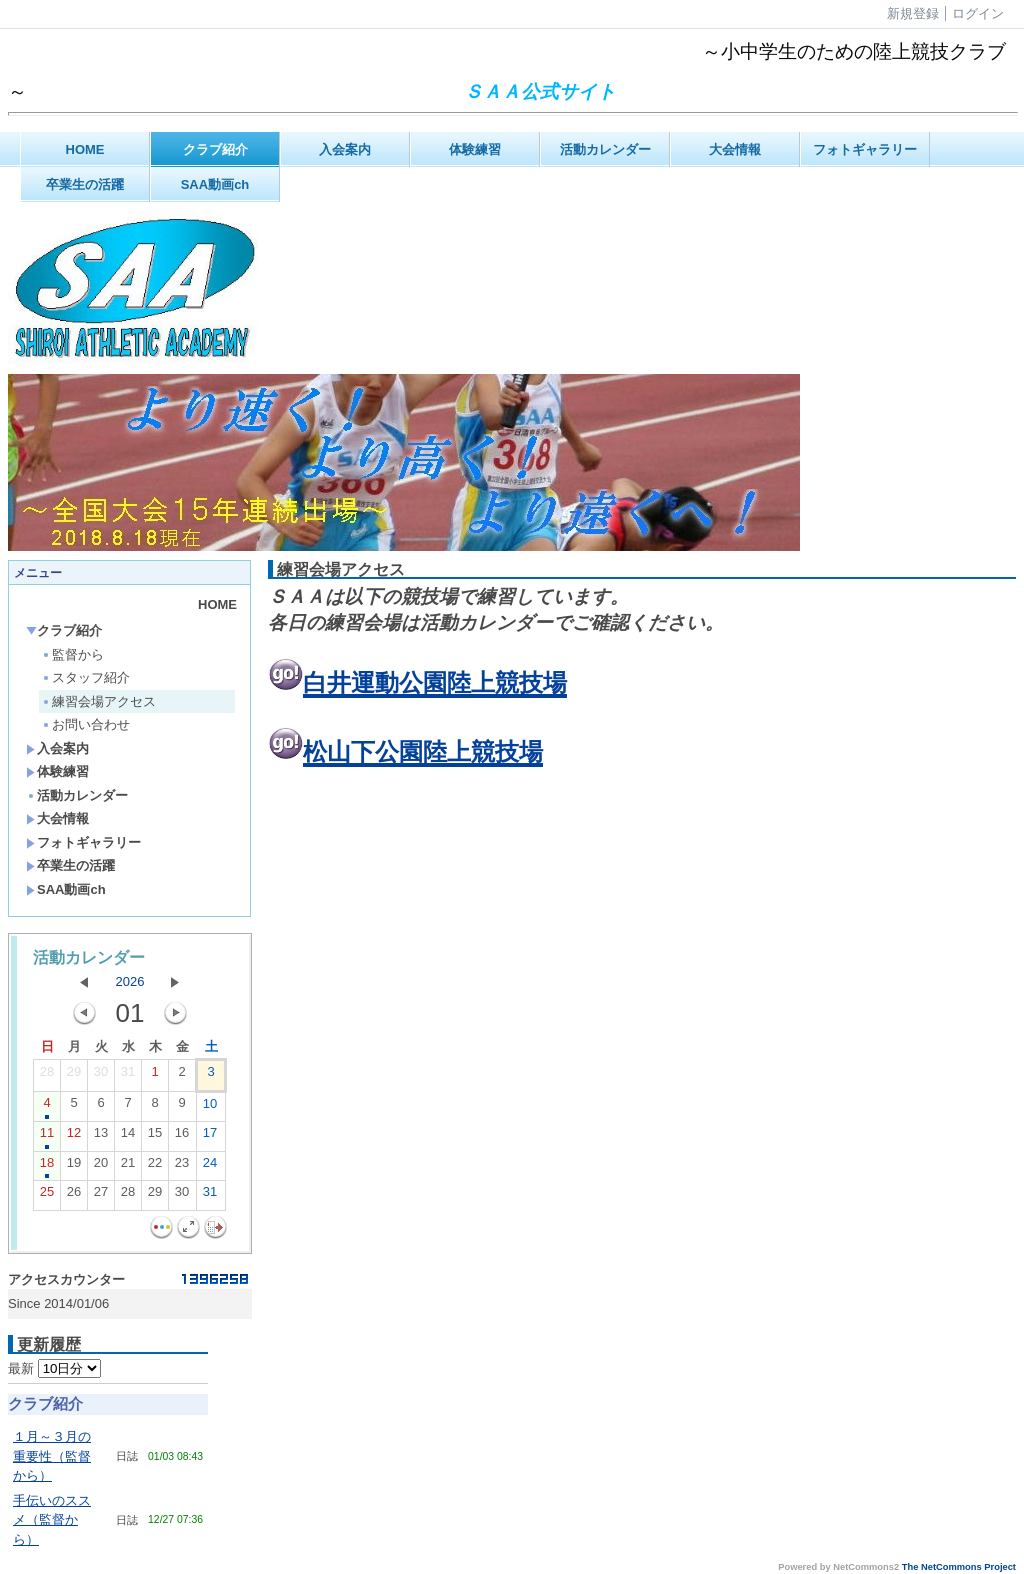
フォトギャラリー (865, 149)
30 (101, 1076)
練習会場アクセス (98, 701)
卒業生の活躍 (85, 184)
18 (47, 1167)
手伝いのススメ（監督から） (52, 1520)
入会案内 (345, 149)
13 (101, 1137)
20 (101, 1167)
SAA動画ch (215, 184)
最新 (54, 1368)
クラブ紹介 (215, 149)
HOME (85, 149)
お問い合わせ (85, 724)
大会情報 (735, 149)
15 (155, 1137)
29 (74, 1076)
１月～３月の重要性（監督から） (52, 1456)
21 (128, 1167)
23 (182, 1167)
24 (210, 1167)
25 (47, 1196)
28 (47, 1076)
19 (74, 1167)
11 (47, 1137)
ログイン (978, 13)
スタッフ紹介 (85, 677)
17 (210, 1137)
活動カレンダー (605, 149)
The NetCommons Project (959, 1567)
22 (155, 1167)
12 (74, 1137)
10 (210, 1108)
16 (182, 1137)
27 (101, 1196)
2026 (130, 981)
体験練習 (475, 149)
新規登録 (913, 13)
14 (128, 1137)
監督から (72, 654)
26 (74, 1196)
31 (128, 1076)
